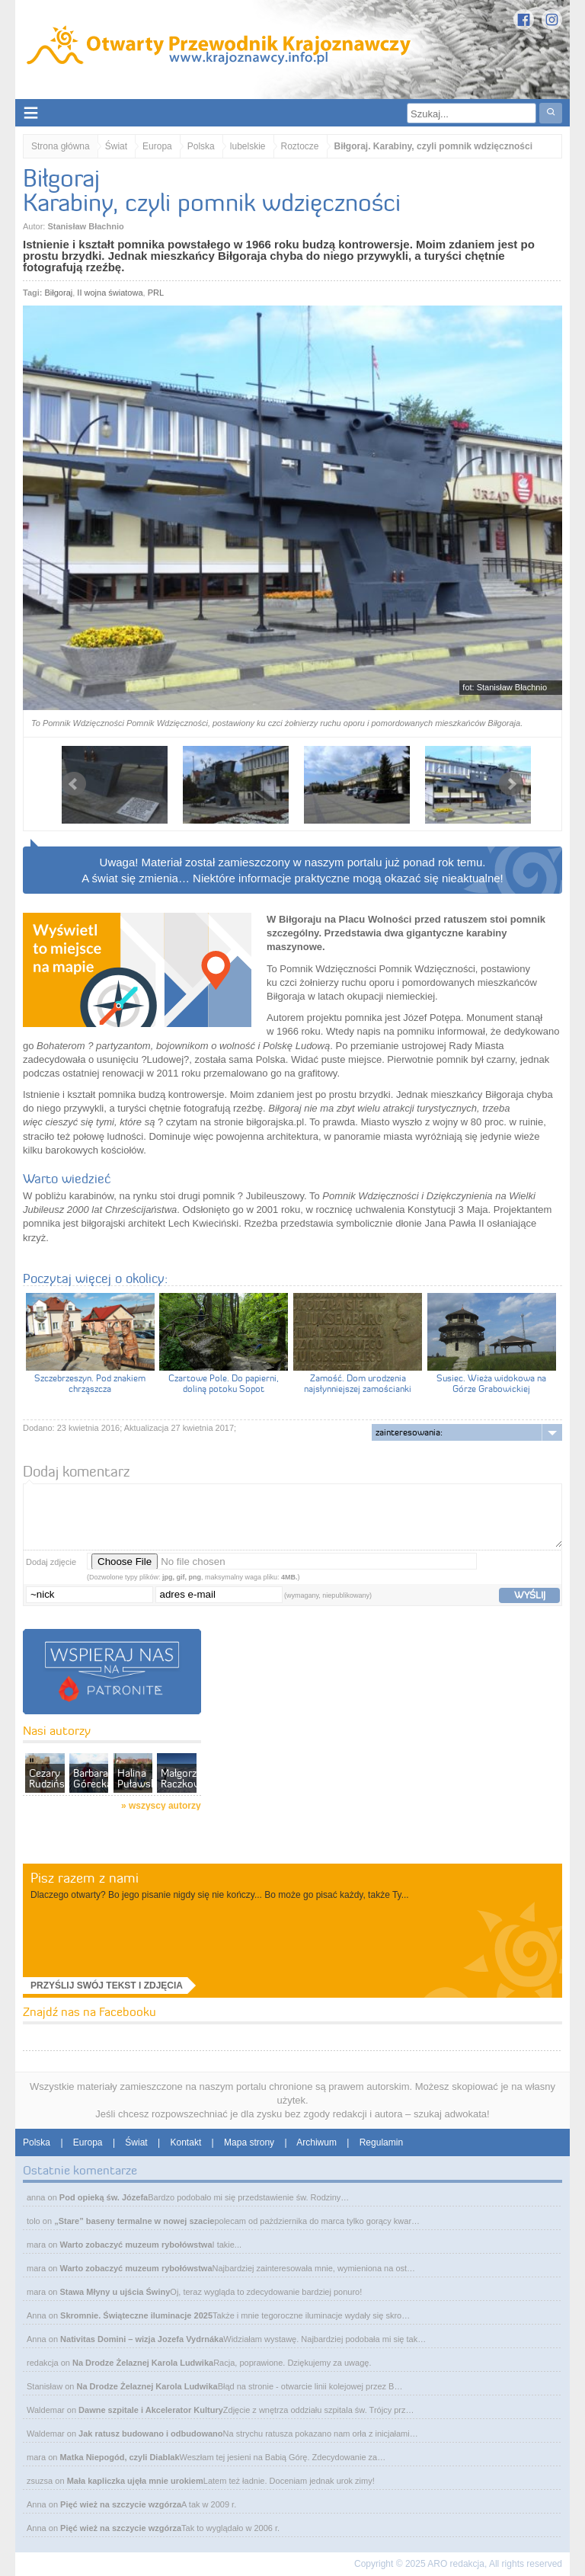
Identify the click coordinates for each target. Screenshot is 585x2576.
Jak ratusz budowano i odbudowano (150, 2433)
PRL (156, 292)
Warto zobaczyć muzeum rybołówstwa (135, 2244)
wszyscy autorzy (165, 1805)
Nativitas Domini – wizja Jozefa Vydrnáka (141, 2339)
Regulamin (381, 2142)
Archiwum (316, 2142)
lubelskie (248, 146)
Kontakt (186, 2142)
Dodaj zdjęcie (51, 1561)
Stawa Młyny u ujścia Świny (114, 2291)
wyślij (529, 1595)
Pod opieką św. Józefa (103, 2197)
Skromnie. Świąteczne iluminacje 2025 (136, 2315)
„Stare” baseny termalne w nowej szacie (134, 2221)
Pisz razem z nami (84, 1877)
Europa (157, 146)
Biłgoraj (59, 292)
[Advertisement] (315, 1759)
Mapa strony (249, 2142)
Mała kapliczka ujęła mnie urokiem (135, 2480)
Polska (201, 146)
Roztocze (300, 146)
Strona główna (60, 146)
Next (511, 784)
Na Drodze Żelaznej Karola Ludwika (142, 2362)
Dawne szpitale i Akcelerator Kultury (150, 2409)
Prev (74, 784)
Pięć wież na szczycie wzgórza (120, 2504)
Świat (116, 146)
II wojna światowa (109, 292)
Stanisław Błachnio (85, 226)
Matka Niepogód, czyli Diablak (119, 2457)
